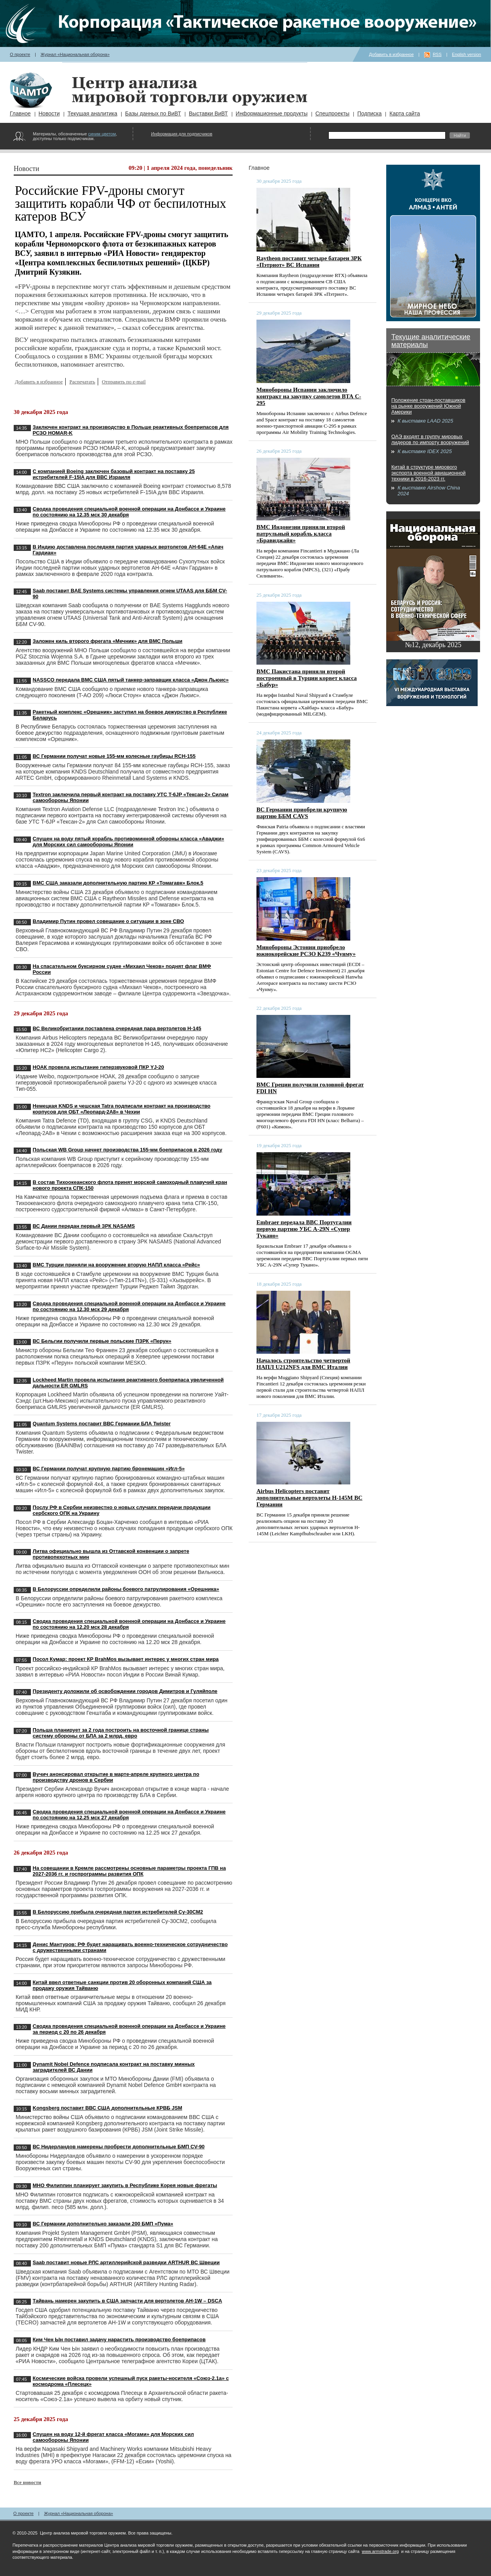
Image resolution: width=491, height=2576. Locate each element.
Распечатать (82, 382)
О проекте (20, 54)
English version (466, 54)
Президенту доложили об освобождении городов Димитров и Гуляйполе (125, 1691)
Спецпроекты (332, 113)
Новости (49, 113)
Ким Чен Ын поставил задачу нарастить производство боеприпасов (119, 2339)
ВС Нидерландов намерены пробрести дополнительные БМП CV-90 (119, 2147)
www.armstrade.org (380, 2551)
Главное (20, 113)
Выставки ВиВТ (208, 113)
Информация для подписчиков (181, 133)
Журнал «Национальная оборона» (75, 54)
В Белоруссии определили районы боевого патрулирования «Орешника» (126, 1589)
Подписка (369, 113)
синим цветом (102, 133)
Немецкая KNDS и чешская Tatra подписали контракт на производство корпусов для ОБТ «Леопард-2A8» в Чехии (122, 1109)
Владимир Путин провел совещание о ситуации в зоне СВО (108, 921)
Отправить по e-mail (123, 382)
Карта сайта (404, 113)
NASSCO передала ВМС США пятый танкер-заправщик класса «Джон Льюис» (131, 680)
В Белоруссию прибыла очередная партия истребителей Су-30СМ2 (118, 1912)
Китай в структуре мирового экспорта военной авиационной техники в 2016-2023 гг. (428, 473)
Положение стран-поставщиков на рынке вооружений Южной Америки (428, 406)
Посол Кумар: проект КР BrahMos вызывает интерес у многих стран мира (126, 1659)
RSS (437, 54)
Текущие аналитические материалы (430, 341)
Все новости (27, 2482)
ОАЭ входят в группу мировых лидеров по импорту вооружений (430, 439)
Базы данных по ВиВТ (153, 113)
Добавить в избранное (391, 54)
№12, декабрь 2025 (433, 645)
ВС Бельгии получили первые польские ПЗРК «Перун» (102, 1341)
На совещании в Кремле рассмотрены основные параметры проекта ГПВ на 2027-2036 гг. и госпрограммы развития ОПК (129, 1871)
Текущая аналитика (92, 113)
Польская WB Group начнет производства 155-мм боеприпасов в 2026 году (127, 1150)
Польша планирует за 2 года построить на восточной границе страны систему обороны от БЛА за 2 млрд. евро (121, 1733)
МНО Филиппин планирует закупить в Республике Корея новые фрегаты (125, 2185)
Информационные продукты (272, 113)
